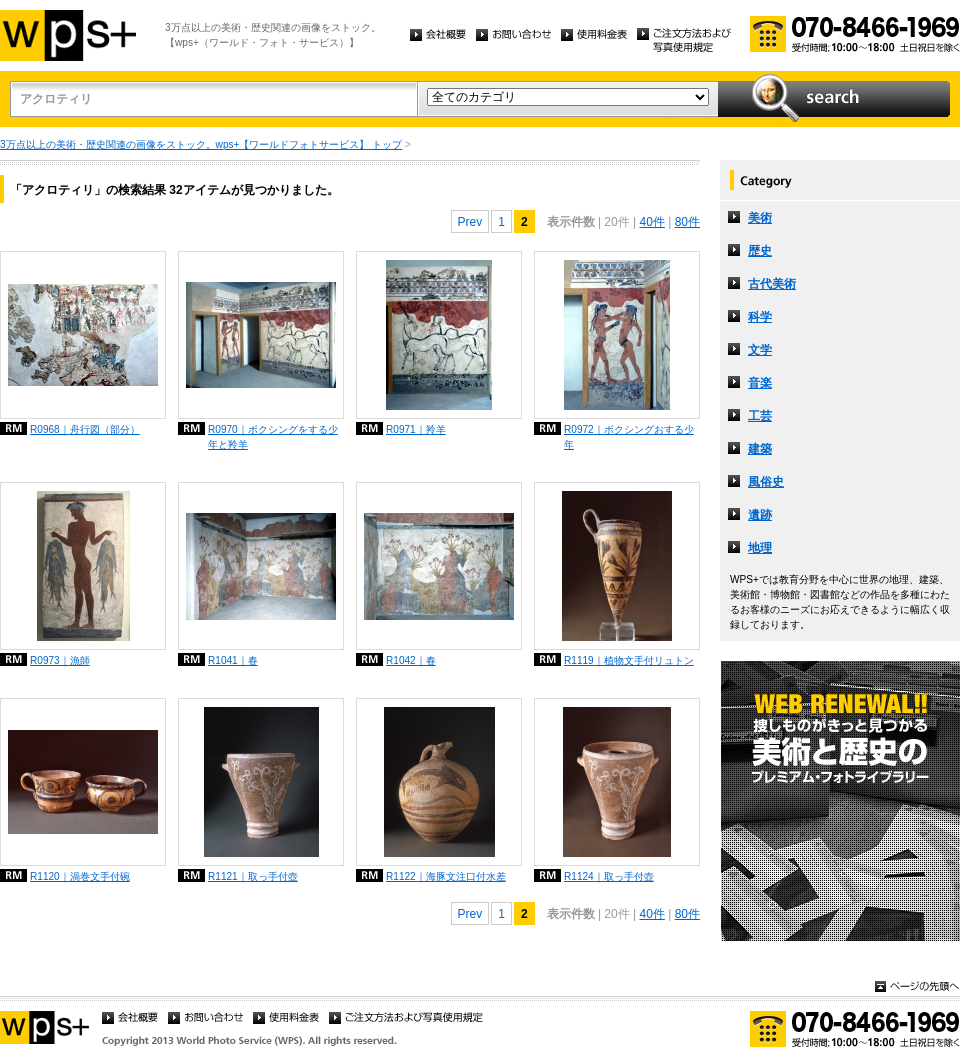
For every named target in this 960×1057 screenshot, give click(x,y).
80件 (687, 222)
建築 (760, 449)
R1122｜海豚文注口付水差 (446, 876)
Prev (470, 222)
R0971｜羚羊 (416, 429)
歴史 (760, 251)
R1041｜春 (233, 660)
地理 (760, 548)
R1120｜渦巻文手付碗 (80, 876)
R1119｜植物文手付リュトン (629, 660)
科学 (760, 317)
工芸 (760, 416)
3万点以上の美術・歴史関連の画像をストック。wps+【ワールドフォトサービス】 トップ (201, 144)
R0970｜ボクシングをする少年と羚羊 (273, 437)
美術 (760, 218)
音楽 (760, 383)
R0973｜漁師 (60, 660)
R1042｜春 (411, 660)
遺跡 (760, 515)
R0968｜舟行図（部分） (85, 429)
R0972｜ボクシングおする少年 (629, 437)
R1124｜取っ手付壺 (609, 876)
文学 (760, 350)
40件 (651, 222)
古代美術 (772, 284)
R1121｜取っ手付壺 (253, 876)
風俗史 (766, 482)
